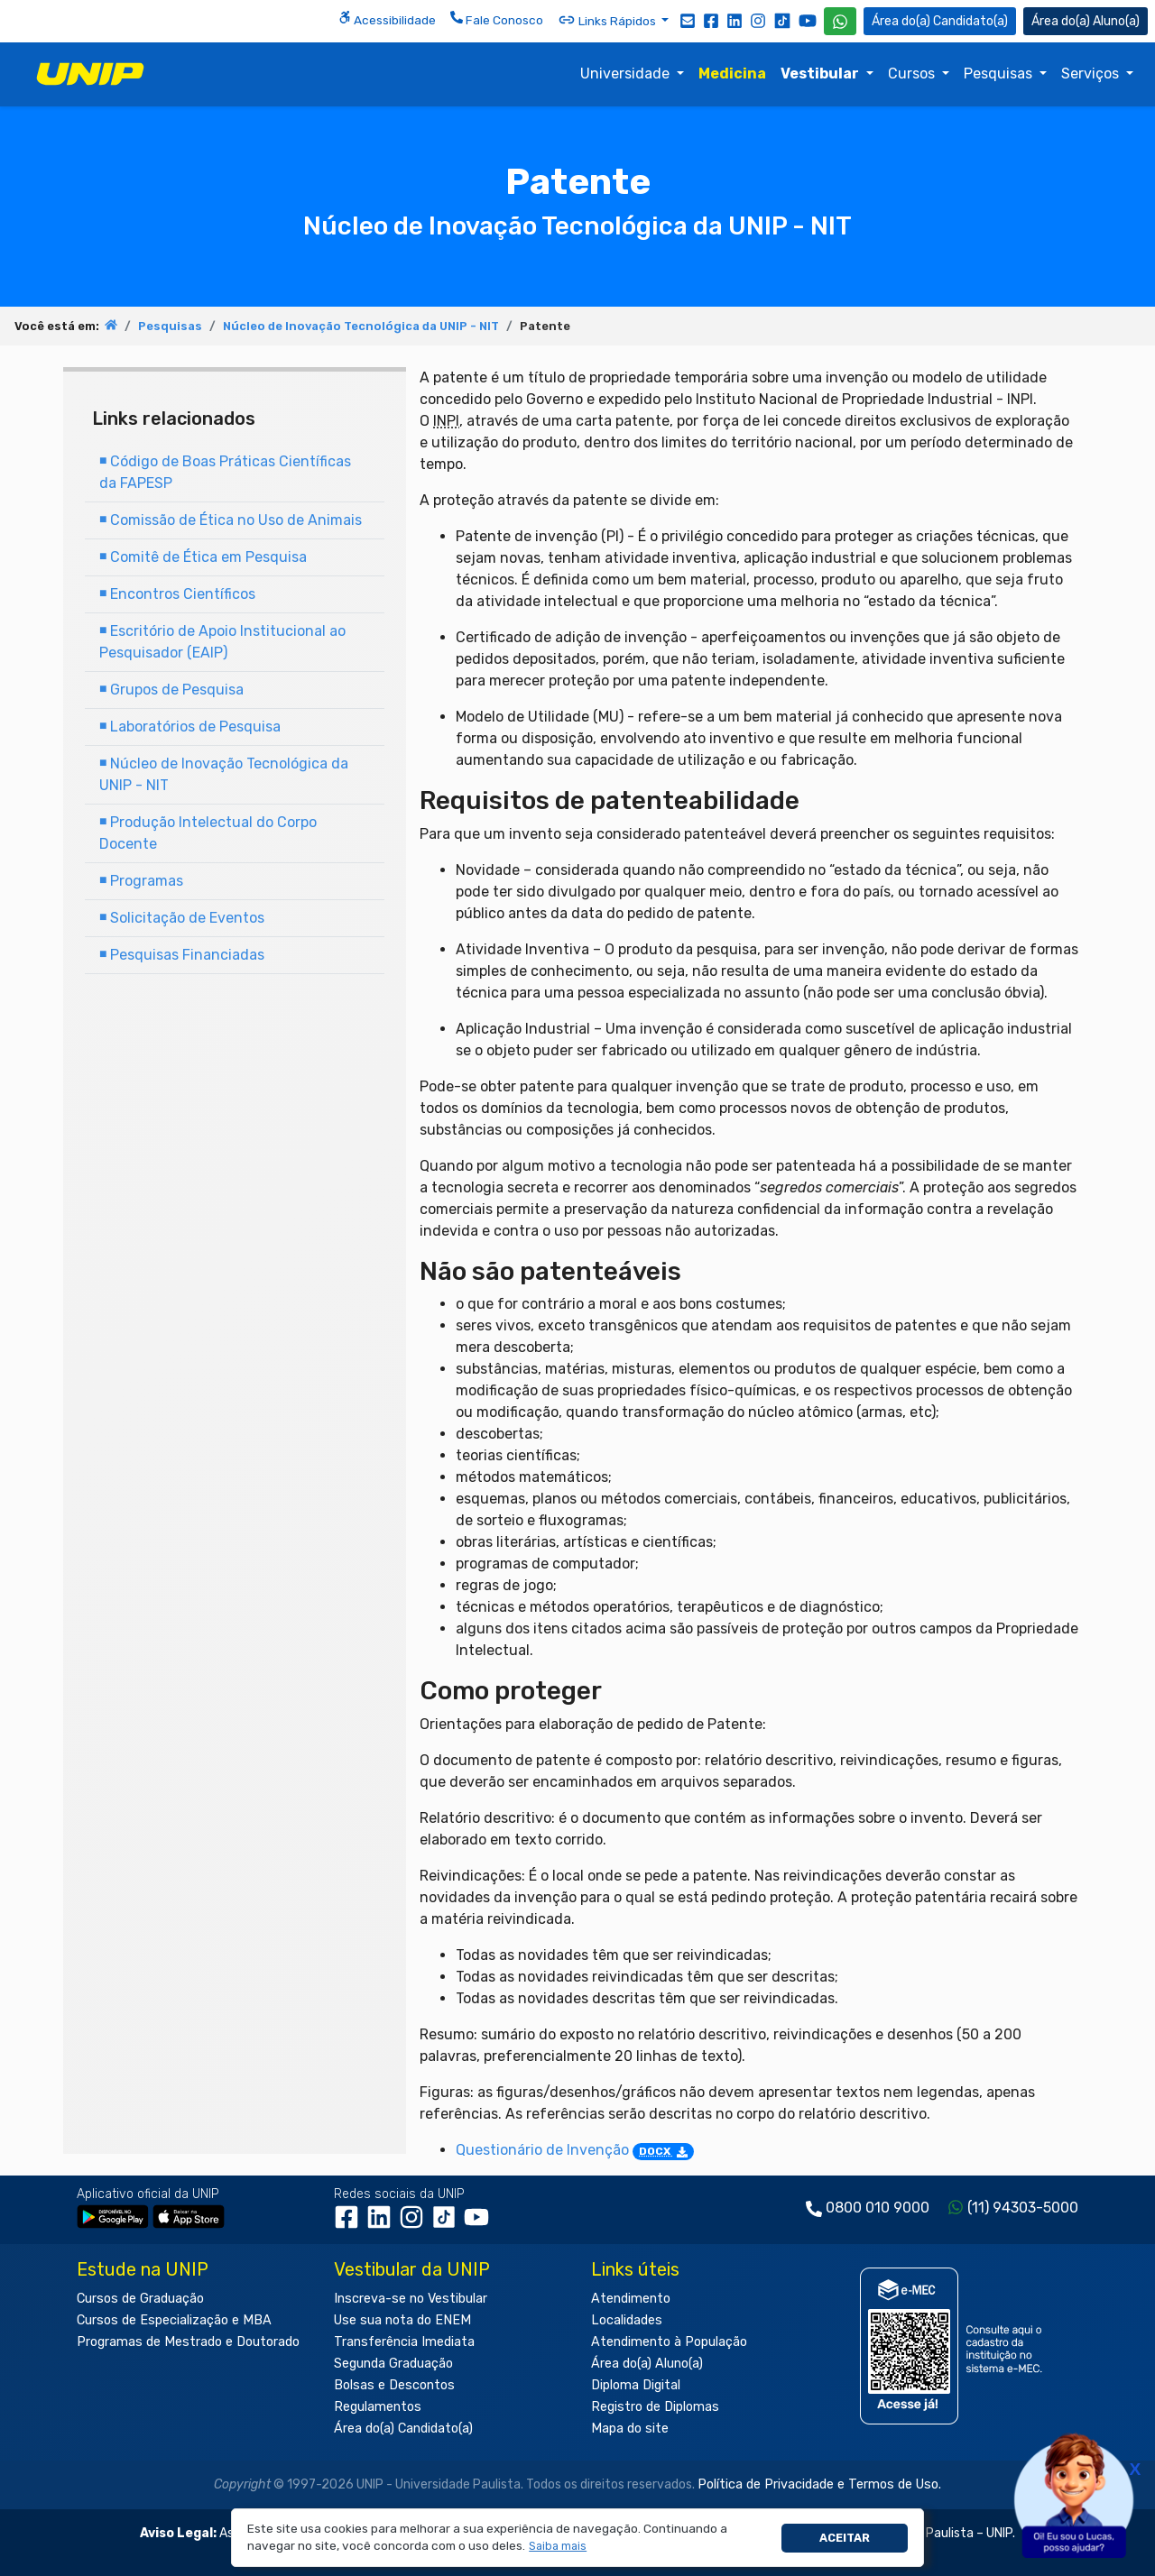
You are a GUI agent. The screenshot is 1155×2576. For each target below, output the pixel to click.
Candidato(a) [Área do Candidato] (940, 21)
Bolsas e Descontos (394, 2385)
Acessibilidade (387, 19)
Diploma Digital (635, 2385)
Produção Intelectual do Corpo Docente (208, 833)
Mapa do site (630, 2428)
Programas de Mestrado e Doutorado (188, 2342)
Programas (141, 880)
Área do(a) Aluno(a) (647, 2363)
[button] (558, 2546)
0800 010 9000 (877, 2207)
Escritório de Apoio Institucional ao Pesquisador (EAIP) (222, 641)
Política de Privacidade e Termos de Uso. (819, 2484)
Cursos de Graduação (140, 2298)
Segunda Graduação (393, 2363)
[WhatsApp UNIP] (840, 21)
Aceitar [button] (844, 2537)
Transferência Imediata (404, 2342)
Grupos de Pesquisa (171, 689)
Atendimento (630, 2298)
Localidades (626, 2320)
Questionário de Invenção (575, 2149)
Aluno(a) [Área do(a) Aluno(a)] (1085, 21)
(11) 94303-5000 (1022, 2207)
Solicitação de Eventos (181, 917)
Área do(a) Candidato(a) (403, 2428)
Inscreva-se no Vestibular (410, 2298)
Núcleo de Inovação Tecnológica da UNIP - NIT (361, 326)
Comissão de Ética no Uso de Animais (230, 520)
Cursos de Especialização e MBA (174, 2320)
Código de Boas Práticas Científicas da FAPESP (225, 472)
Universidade (626, 73)
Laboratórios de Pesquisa (190, 726)
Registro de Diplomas (655, 2407)
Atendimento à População (669, 2342)
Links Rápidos (608, 20)
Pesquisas (1000, 73)
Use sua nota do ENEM (402, 2320)
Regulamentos (377, 2407)
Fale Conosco (496, 19)
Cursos (913, 73)
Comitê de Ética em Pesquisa (203, 557)
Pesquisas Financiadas (181, 954)
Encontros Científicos (177, 594)
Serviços (1092, 73)
